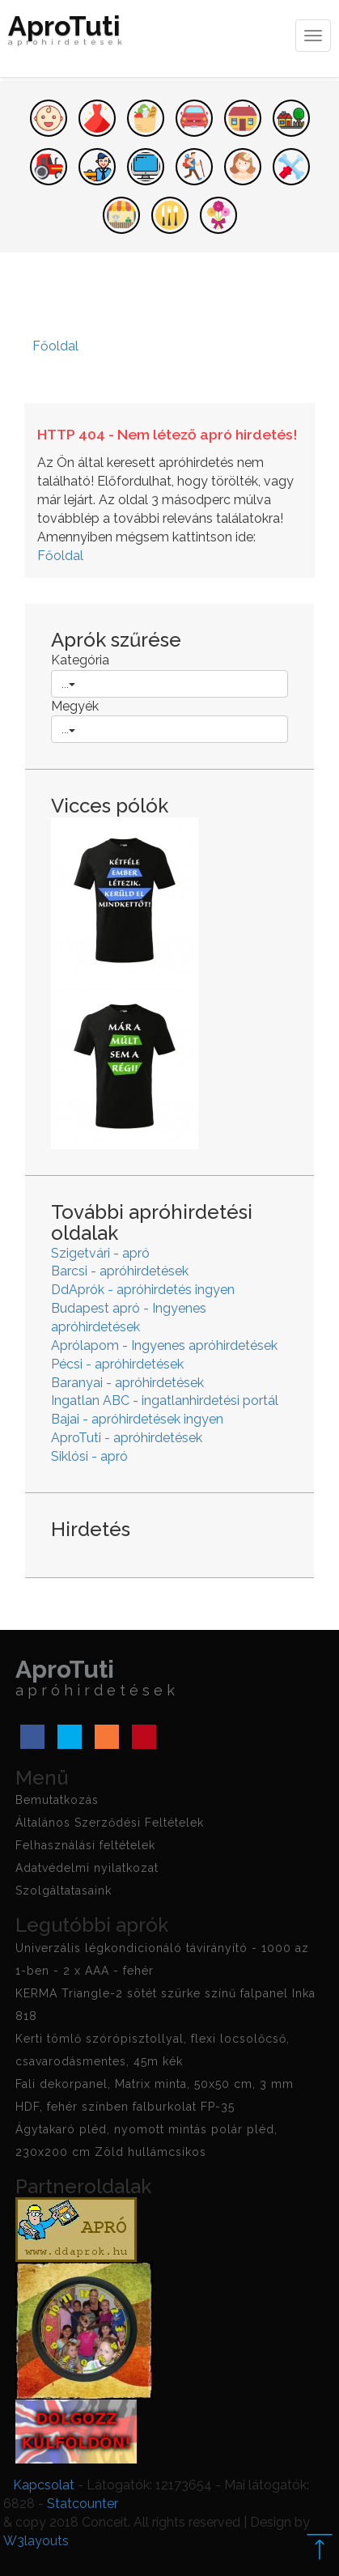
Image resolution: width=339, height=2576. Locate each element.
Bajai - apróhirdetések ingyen (137, 1419)
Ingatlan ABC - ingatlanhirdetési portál (164, 1400)
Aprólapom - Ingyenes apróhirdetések (164, 1345)
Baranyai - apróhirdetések (127, 1382)
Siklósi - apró (89, 1456)
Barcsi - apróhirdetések (120, 1271)
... (68, 683)
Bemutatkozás (57, 1799)
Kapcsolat (43, 2485)
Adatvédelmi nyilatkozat (87, 1867)
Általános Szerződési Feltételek (109, 1822)
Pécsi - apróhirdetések (117, 1364)
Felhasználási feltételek (85, 1845)
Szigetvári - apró (100, 1253)
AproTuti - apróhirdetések (126, 1437)
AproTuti (67, 34)
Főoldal (60, 555)
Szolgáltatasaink (63, 1890)
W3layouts (36, 2540)
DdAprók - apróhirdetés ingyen (143, 1289)
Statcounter (82, 2503)
